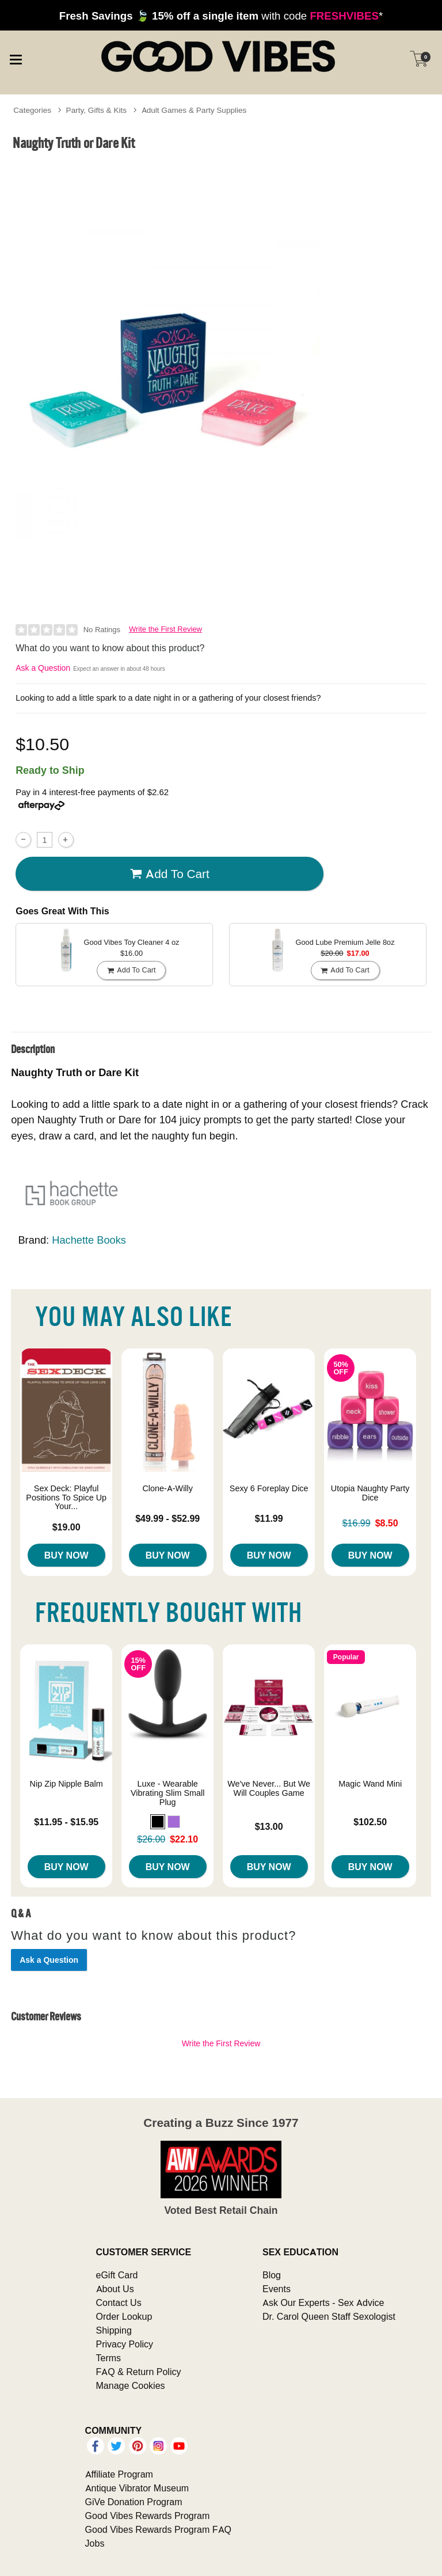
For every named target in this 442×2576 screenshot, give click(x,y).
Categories (32, 110)
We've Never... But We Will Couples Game (268, 1788)
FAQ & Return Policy (138, 2371)
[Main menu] (15, 57)
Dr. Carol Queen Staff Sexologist (328, 2316)
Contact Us (119, 2302)
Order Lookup (124, 2316)
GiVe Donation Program (133, 2501)
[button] (157, 1821)
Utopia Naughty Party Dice (370, 1493)
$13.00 (269, 1826)
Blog (271, 2275)
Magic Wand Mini (370, 1784)
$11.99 (269, 1518)
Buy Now (66, 1555)
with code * (221, 15)
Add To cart (169, 874)
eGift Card (117, 2275)
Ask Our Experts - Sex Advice (323, 2302)
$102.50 (370, 1821)
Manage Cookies (130, 2385)
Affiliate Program (119, 2474)
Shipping (114, 2330)
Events (276, 2288)
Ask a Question (43, 668)
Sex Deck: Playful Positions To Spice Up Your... (66, 1497)
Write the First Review (165, 629)
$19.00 (66, 1527)
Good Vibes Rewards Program (147, 2515)
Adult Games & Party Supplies (194, 110)
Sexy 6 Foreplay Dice (269, 1488)
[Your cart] (419, 59)
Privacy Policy (125, 2344)
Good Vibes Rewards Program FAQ (158, 2529)
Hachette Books (89, 1240)
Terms (108, 2358)
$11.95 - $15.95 (66, 1821)
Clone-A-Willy (167, 1488)
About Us (115, 2288)
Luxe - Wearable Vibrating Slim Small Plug (168, 1793)
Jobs (95, 2543)
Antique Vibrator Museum (137, 2488)
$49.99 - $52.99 (167, 1518)
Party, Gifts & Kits (96, 110)
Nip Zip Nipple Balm (66, 1784)
